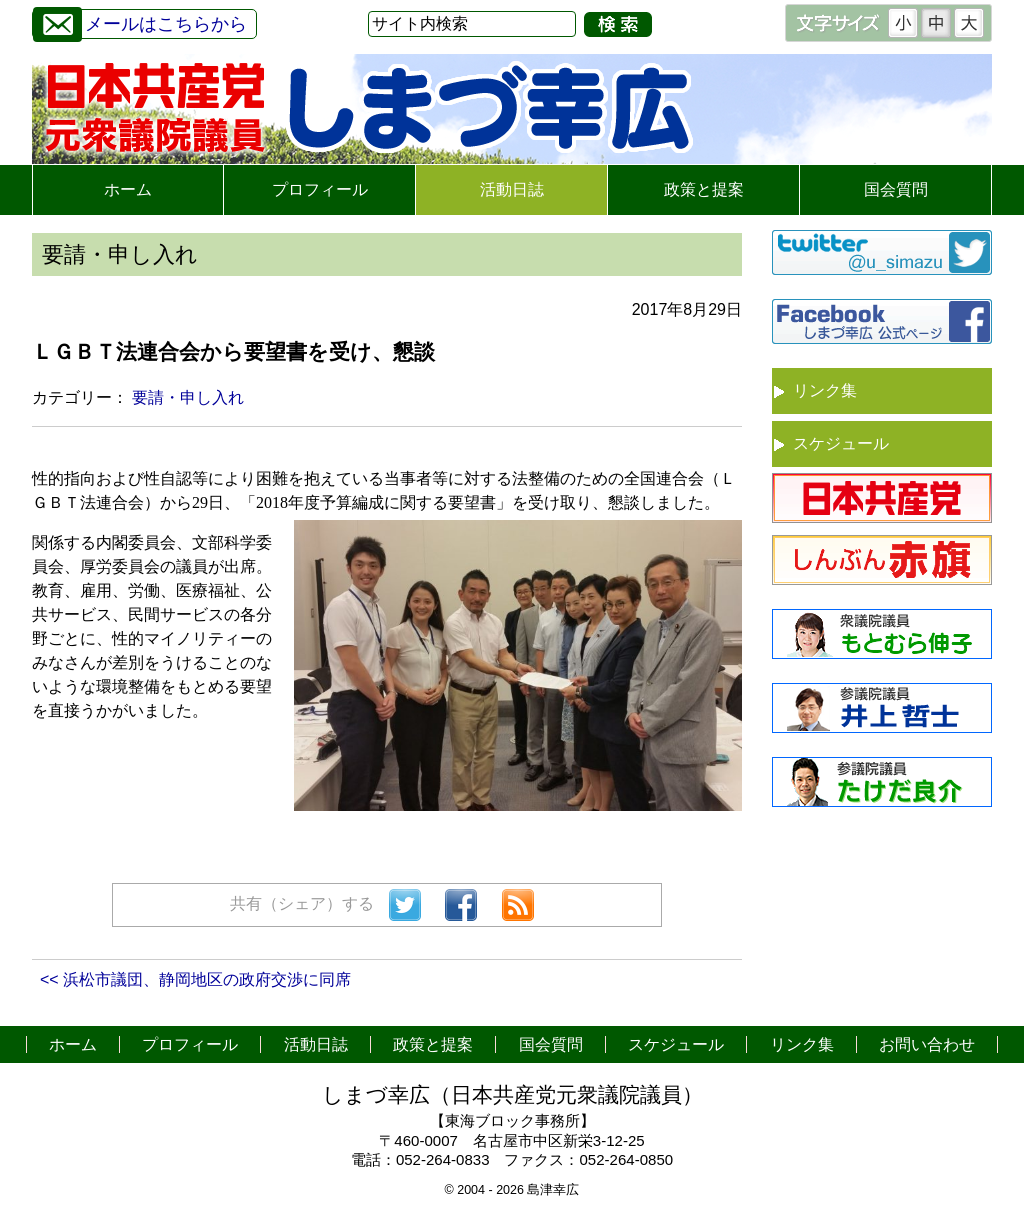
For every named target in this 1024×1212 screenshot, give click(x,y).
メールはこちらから (140, 21)
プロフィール (320, 189)
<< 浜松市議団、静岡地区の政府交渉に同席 (195, 979)
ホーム (128, 189)
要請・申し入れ (188, 397)
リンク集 (825, 390)
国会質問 (896, 189)
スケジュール (841, 443)
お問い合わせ (927, 1044)
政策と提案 (704, 189)
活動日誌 (512, 189)
